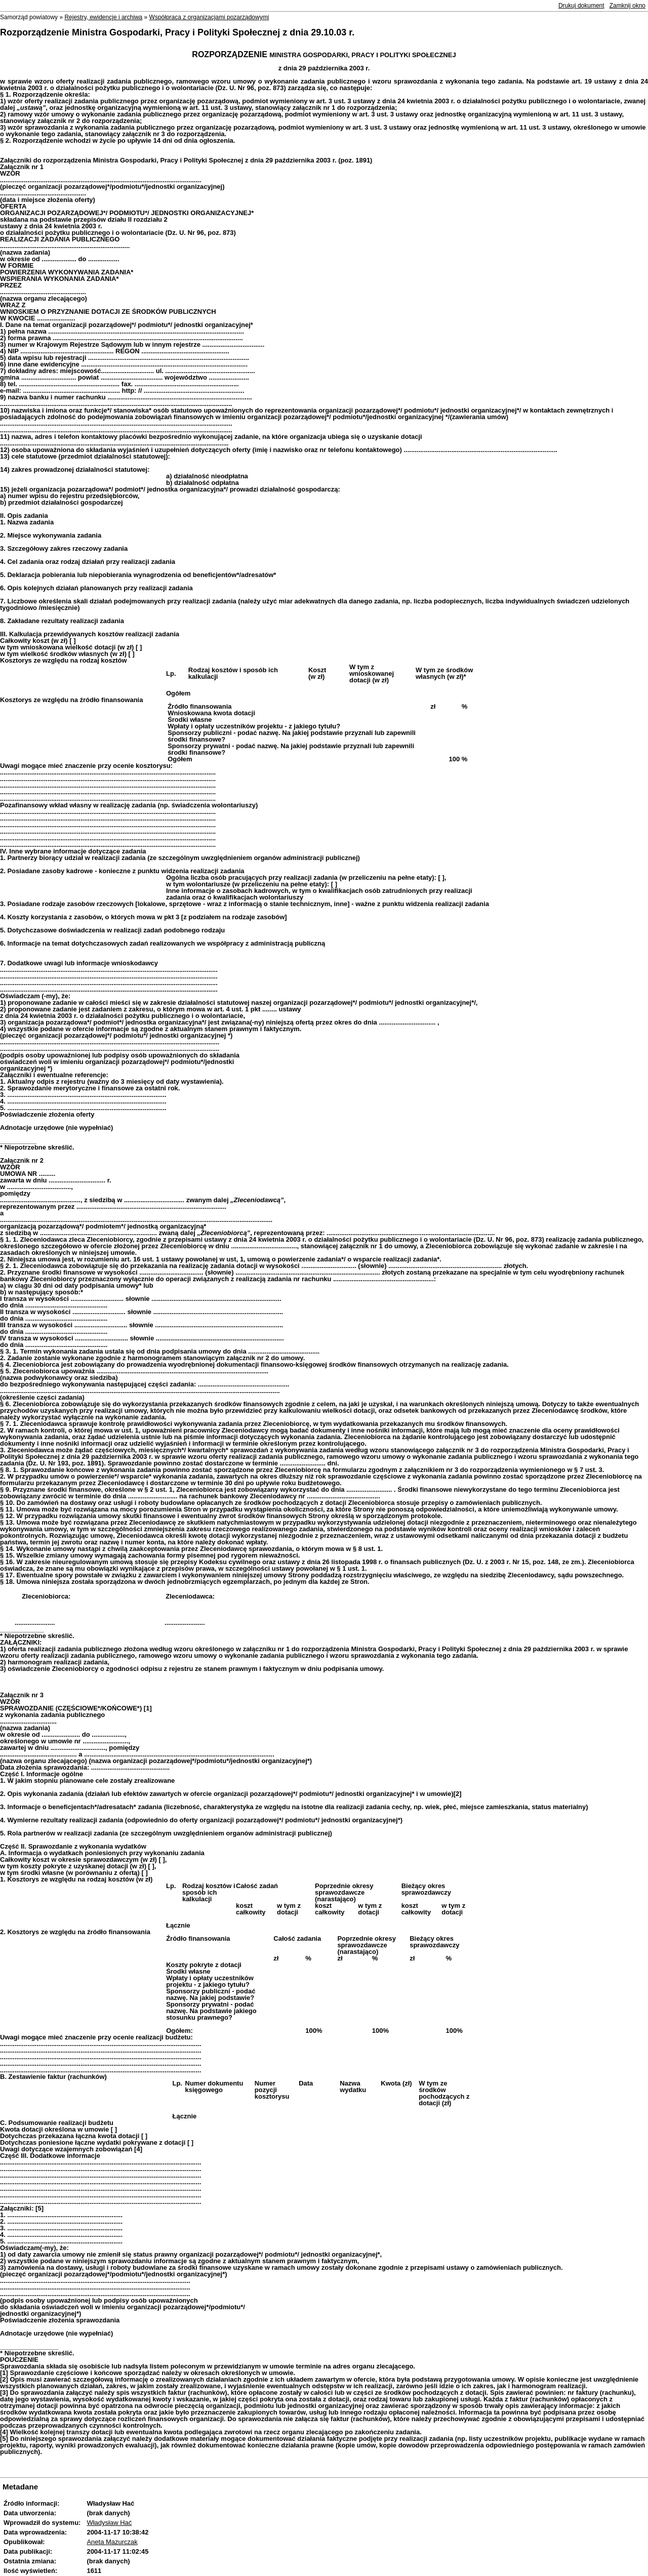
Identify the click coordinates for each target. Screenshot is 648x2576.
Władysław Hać (109, 2522)
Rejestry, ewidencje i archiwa (103, 17)
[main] (324, 1257)
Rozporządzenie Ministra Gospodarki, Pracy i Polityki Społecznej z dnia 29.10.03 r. (177, 32)
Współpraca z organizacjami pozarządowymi (209, 17)
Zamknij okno (627, 5)
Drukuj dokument (581, 5)
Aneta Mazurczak (112, 2542)
